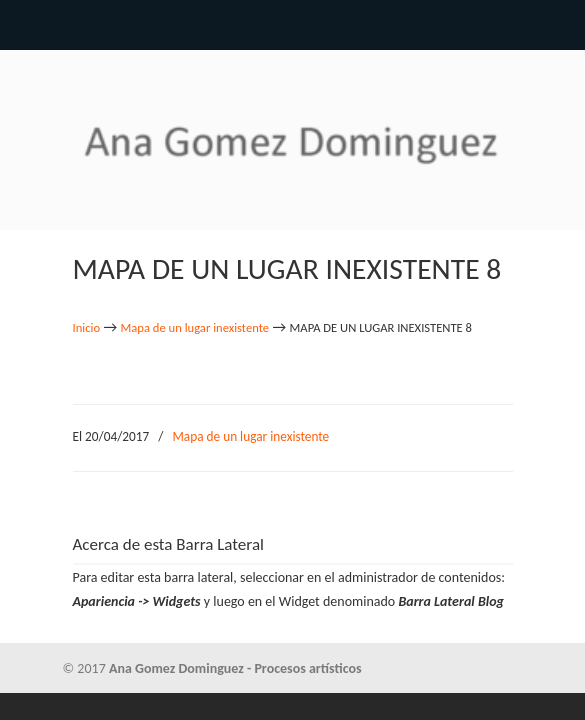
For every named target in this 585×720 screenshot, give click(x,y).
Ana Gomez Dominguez (293, 131)
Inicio (87, 327)
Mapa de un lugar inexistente (195, 327)
